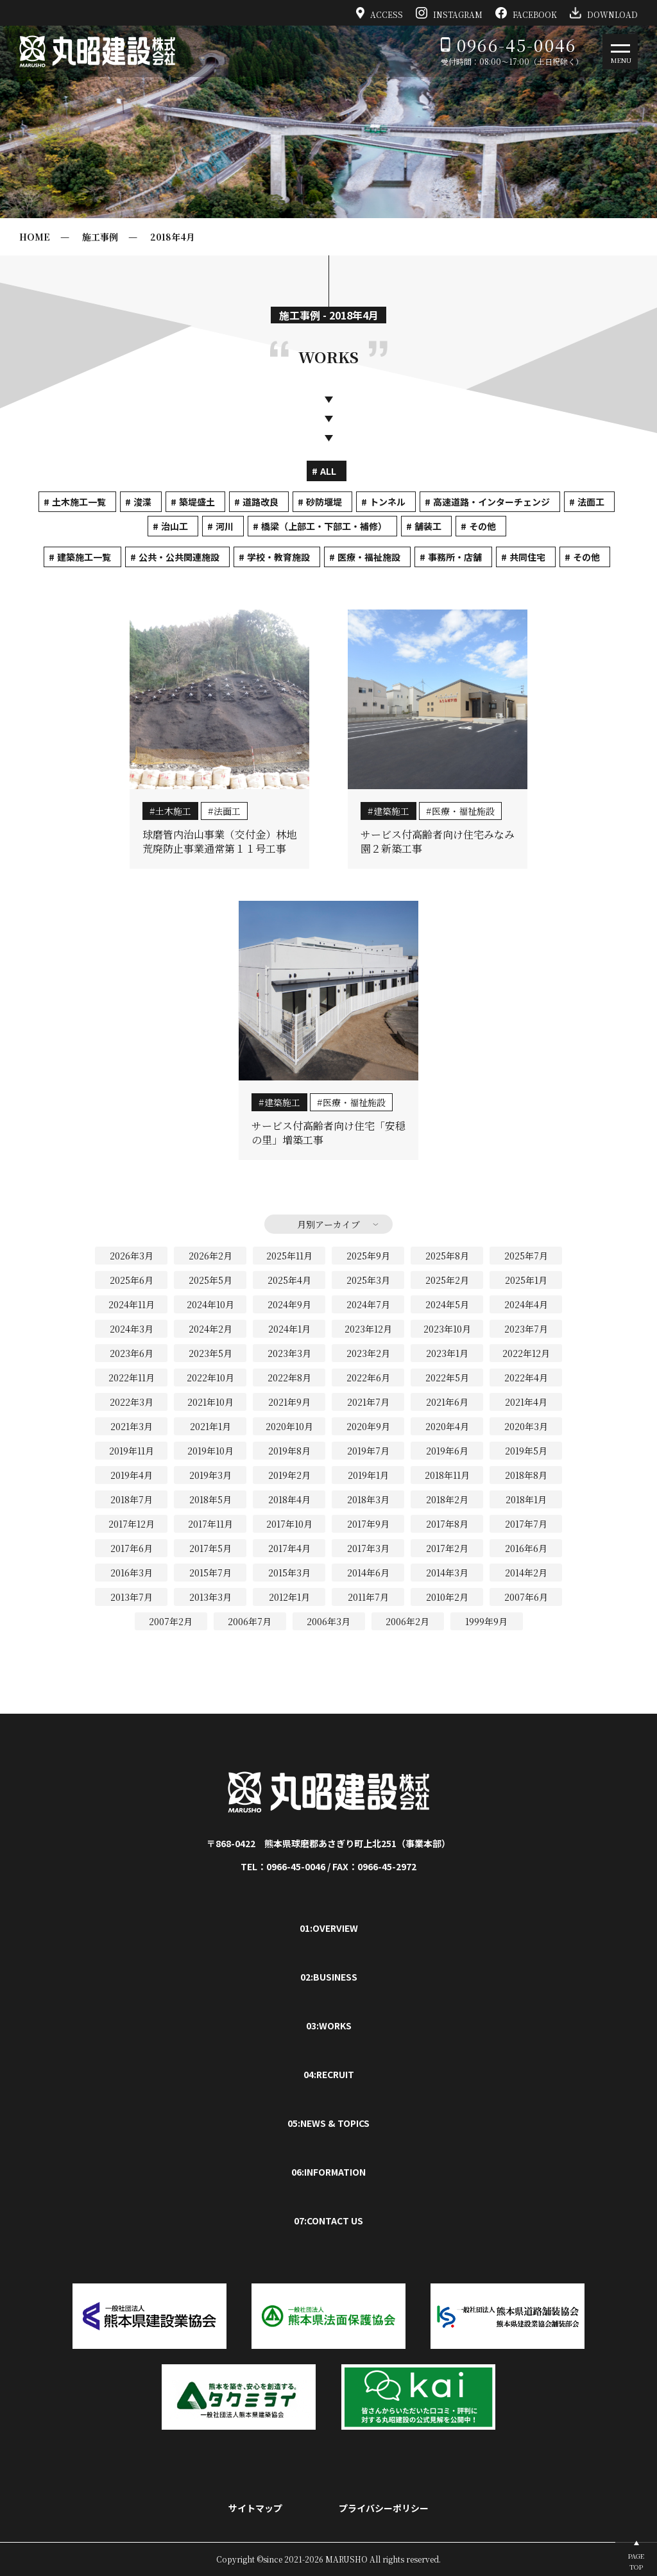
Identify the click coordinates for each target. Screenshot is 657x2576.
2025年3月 (368, 1280)
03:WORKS (329, 2025)
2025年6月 (131, 1280)
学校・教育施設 (278, 556)
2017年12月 (131, 1523)
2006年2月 (407, 1621)
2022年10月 (210, 1377)
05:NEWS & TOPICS (328, 2123)
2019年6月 (447, 1450)
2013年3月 (210, 1597)
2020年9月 (368, 1426)
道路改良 (260, 501)
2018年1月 (526, 1499)
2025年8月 (447, 1255)
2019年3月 (210, 1475)
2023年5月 (210, 1353)
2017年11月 (210, 1523)
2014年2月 (526, 1572)
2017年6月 (131, 1548)
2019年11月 (131, 1450)
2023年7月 (526, 1328)
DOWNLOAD (604, 13)
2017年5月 (210, 1548)
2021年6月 (447, 1401)
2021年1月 (210, 1426)
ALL (328, 471)
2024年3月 (131, 1328)
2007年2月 (170, 1621)
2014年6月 (368, 1572)
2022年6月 (368, 1377)
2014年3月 (447, 1572)
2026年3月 (131, 1255)
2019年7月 (368, 1450)
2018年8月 (526, 1475)
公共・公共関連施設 (179, 556)
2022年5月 (447, 1377)
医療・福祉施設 (368, 556)
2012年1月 (289, 1597)
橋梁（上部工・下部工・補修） (324, 526)
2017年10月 (289, 1523)
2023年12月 (368, 1328)
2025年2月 (447, 1280)
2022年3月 (131, 1401)
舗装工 (427, 526)
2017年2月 (447, 1548)
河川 (225, 526)
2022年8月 (289, 1377)
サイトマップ (255, 2508)
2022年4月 (526, 1377)
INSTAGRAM (449, 13)
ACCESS (380, 13)
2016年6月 (526, 1548)
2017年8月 (447, 1523)
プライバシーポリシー (384, 2508)
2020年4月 (447, 1426)
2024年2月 (210, 1328)
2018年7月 (131, 1499)
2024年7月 (368, 1304)
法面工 (590, 501)
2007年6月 (526, 1597)
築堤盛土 (197, 501)
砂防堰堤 (324, 501)
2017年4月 (289, 1548)
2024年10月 (210, 1304)
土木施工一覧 (79, 501)
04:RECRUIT (328, 2074)
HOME (34, 237)
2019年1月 (368, 1475)
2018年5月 (210, 1499)
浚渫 (142, 501)
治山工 (174, 526)
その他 (482, 526)
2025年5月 (210, 1280)
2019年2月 (289, 1475)
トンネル (387, 501)
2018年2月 (447, 1499)
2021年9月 (289, 1401)
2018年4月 (172, 237)
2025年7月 (526, 1255)
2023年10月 (447, 1328)
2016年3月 (131, 1572)
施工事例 (100, 237)
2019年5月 (526, 1450)
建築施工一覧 (84, 556)
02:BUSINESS (328, 1976)
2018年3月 (368, 1499)
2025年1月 (526, 1280)
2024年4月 (526, 1304)
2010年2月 (447, 1597)
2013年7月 (131, 1597)
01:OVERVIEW (329, 1928)
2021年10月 (210, 1401)
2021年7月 (368, 1401)
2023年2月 (368, 1353)
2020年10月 (289, 1426)
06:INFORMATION (328, 2171)
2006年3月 (328, 1621)
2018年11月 (447, 1475)
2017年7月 (526, 1523)
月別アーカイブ (328, 1224)
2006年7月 (249, 1621)
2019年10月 (210, 1450)
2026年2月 (210, 1255)
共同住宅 (527, 556)
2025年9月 (368, 1255)
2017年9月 (368, 1523)
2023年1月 (447, 1353)
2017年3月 (368, 1548)
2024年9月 (289, 1304)
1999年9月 (486, 1621)
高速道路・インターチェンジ (491, 501)
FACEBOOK (526, 13)
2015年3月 (289, 1572)
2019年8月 (289, 1450)
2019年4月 (131, 1475)
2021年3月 (131, 1426)
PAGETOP (636, 2561)
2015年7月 (210, 1572)
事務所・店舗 (455, 556)
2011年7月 (368, 1597)
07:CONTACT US (328, 2220)
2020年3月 (526, 1426)
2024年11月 (131, 1304)
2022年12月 (526, 1353)
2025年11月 (289, 1255)
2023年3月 (289, 1353)
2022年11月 (131, 1377)
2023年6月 (131, 1353)
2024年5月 (447, 1304)
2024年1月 (289, 1328)
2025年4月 (289, 1280)
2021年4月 (526, 1401)
